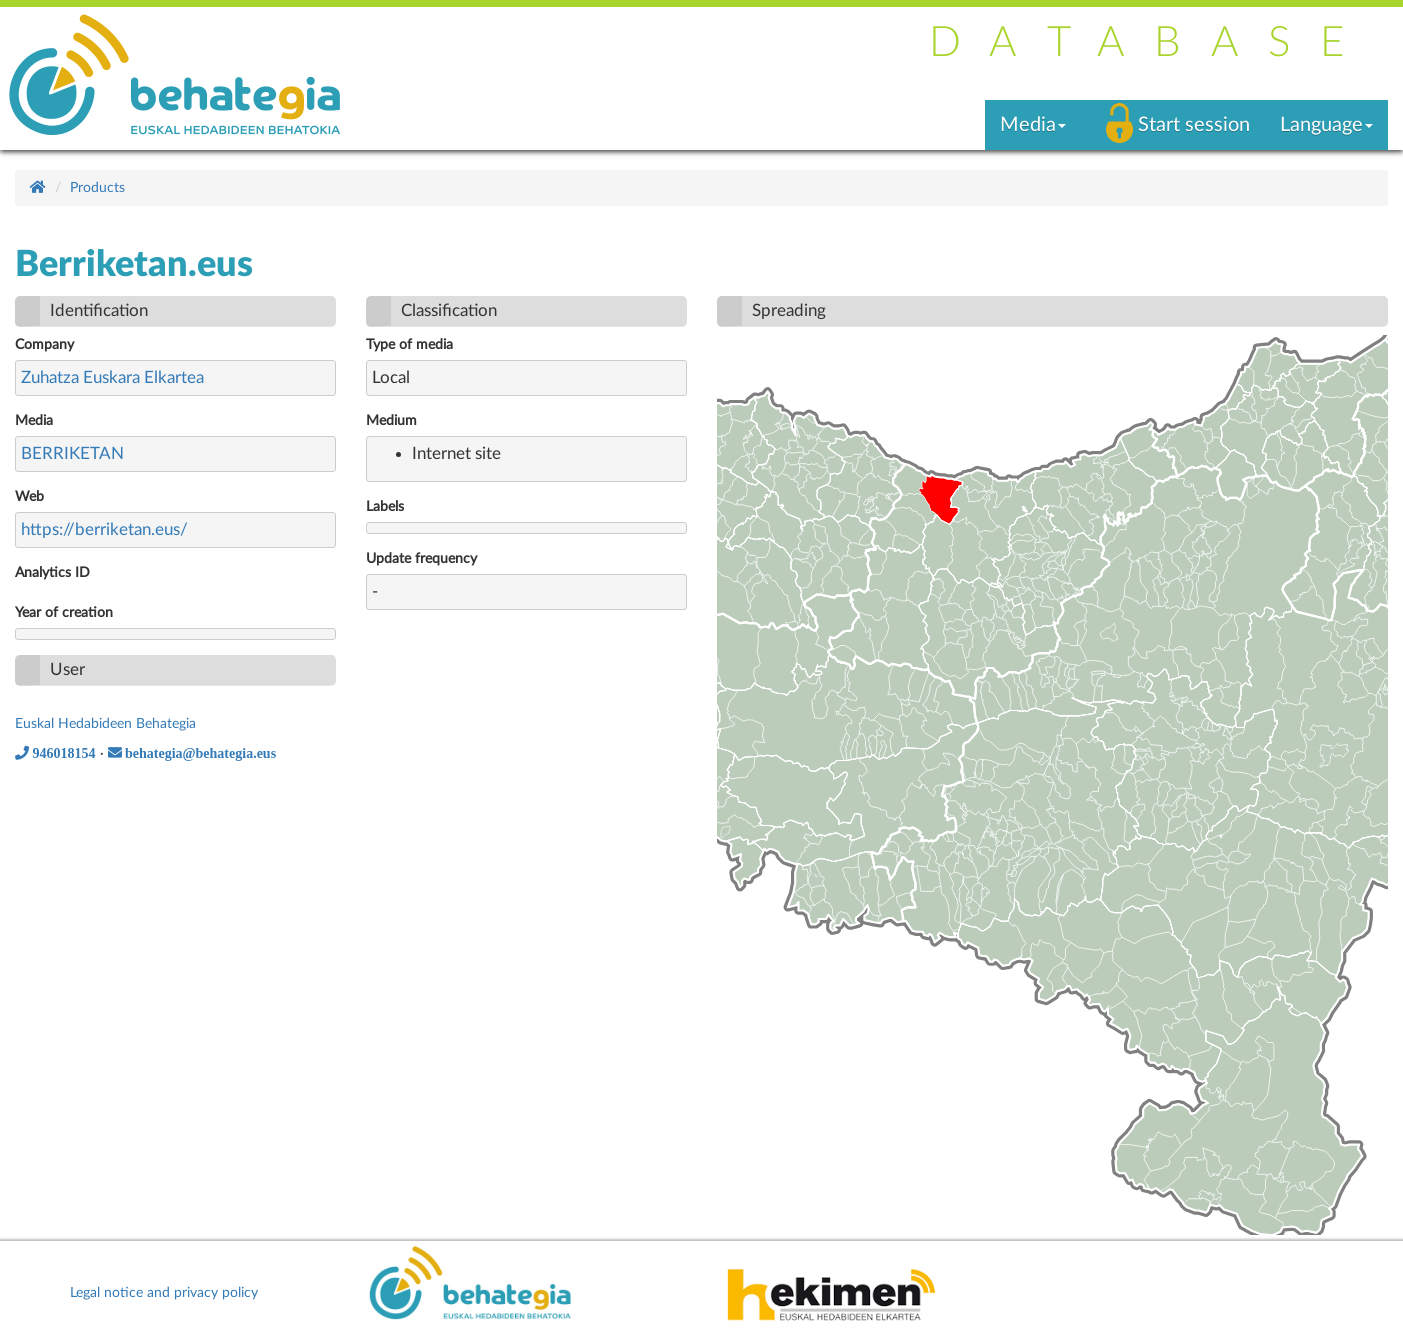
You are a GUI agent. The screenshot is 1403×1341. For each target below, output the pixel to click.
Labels (385, 507)
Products (97, 188)
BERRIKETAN (72, 453)
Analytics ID (52, 573)
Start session (1194, 125)
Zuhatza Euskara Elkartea (112, 377)
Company (44, 345)
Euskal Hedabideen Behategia (105, 724)
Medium (391, 421)
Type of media (409, 345)
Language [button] (1326, 125)
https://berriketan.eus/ (104, 529)
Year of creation (64, 613)
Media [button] (1033, 125)
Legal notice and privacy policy (164, 1293)
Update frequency (421, 559)
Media (34, 421)
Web (29, 497)
